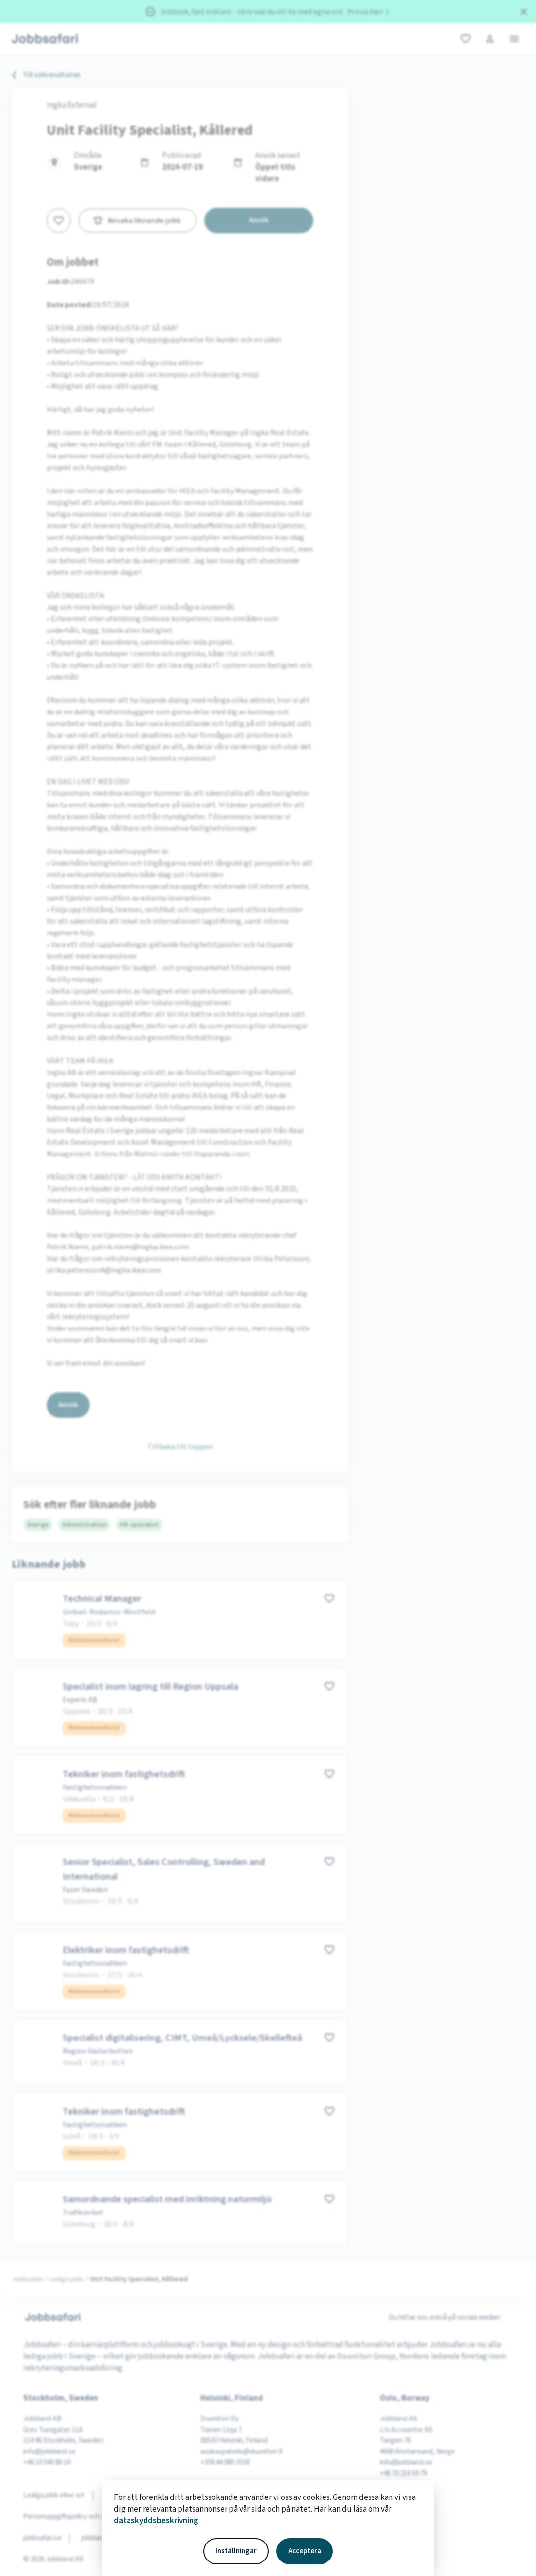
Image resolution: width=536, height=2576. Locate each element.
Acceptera (304, 2551)
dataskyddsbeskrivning (156, 2521)
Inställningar (236, 2551)
